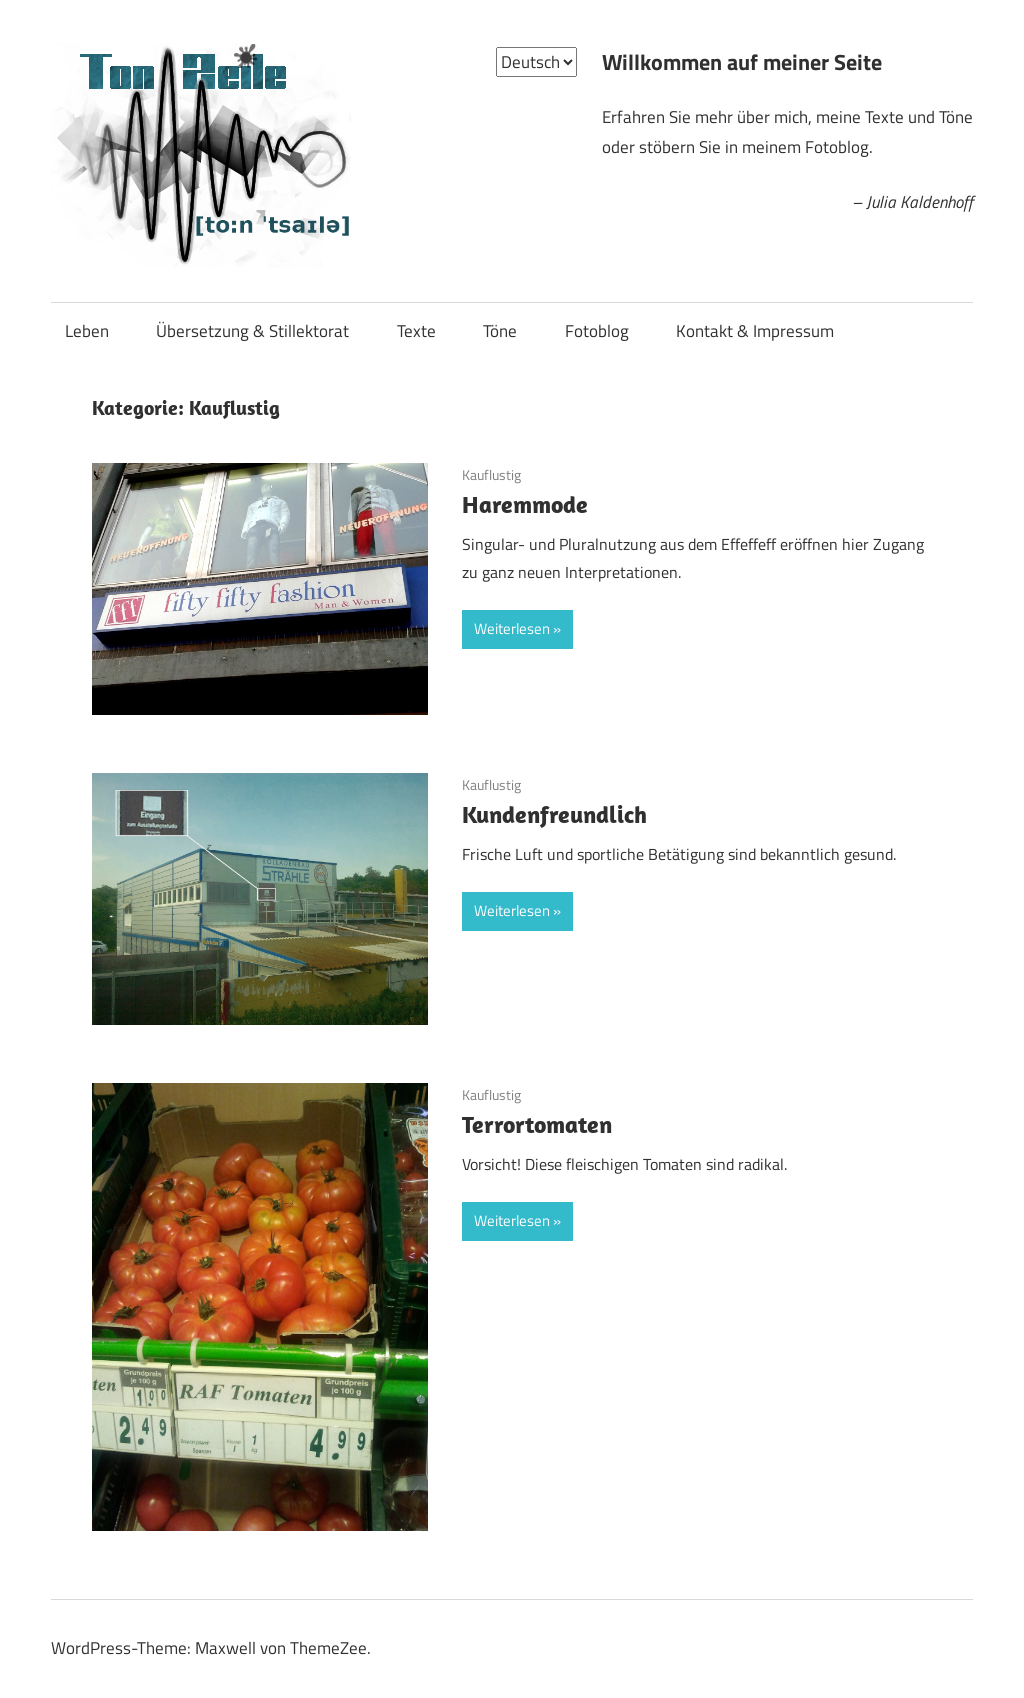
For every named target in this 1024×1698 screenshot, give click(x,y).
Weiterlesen (512, 628)
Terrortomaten (537, 1124)
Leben (87, 331)
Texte (416, 331)
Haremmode (525, 504)
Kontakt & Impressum (755, 331)
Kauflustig (491, 474)
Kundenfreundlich (554, 814)
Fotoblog (597, 331)
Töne (500, 331)
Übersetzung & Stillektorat (252, 331)
